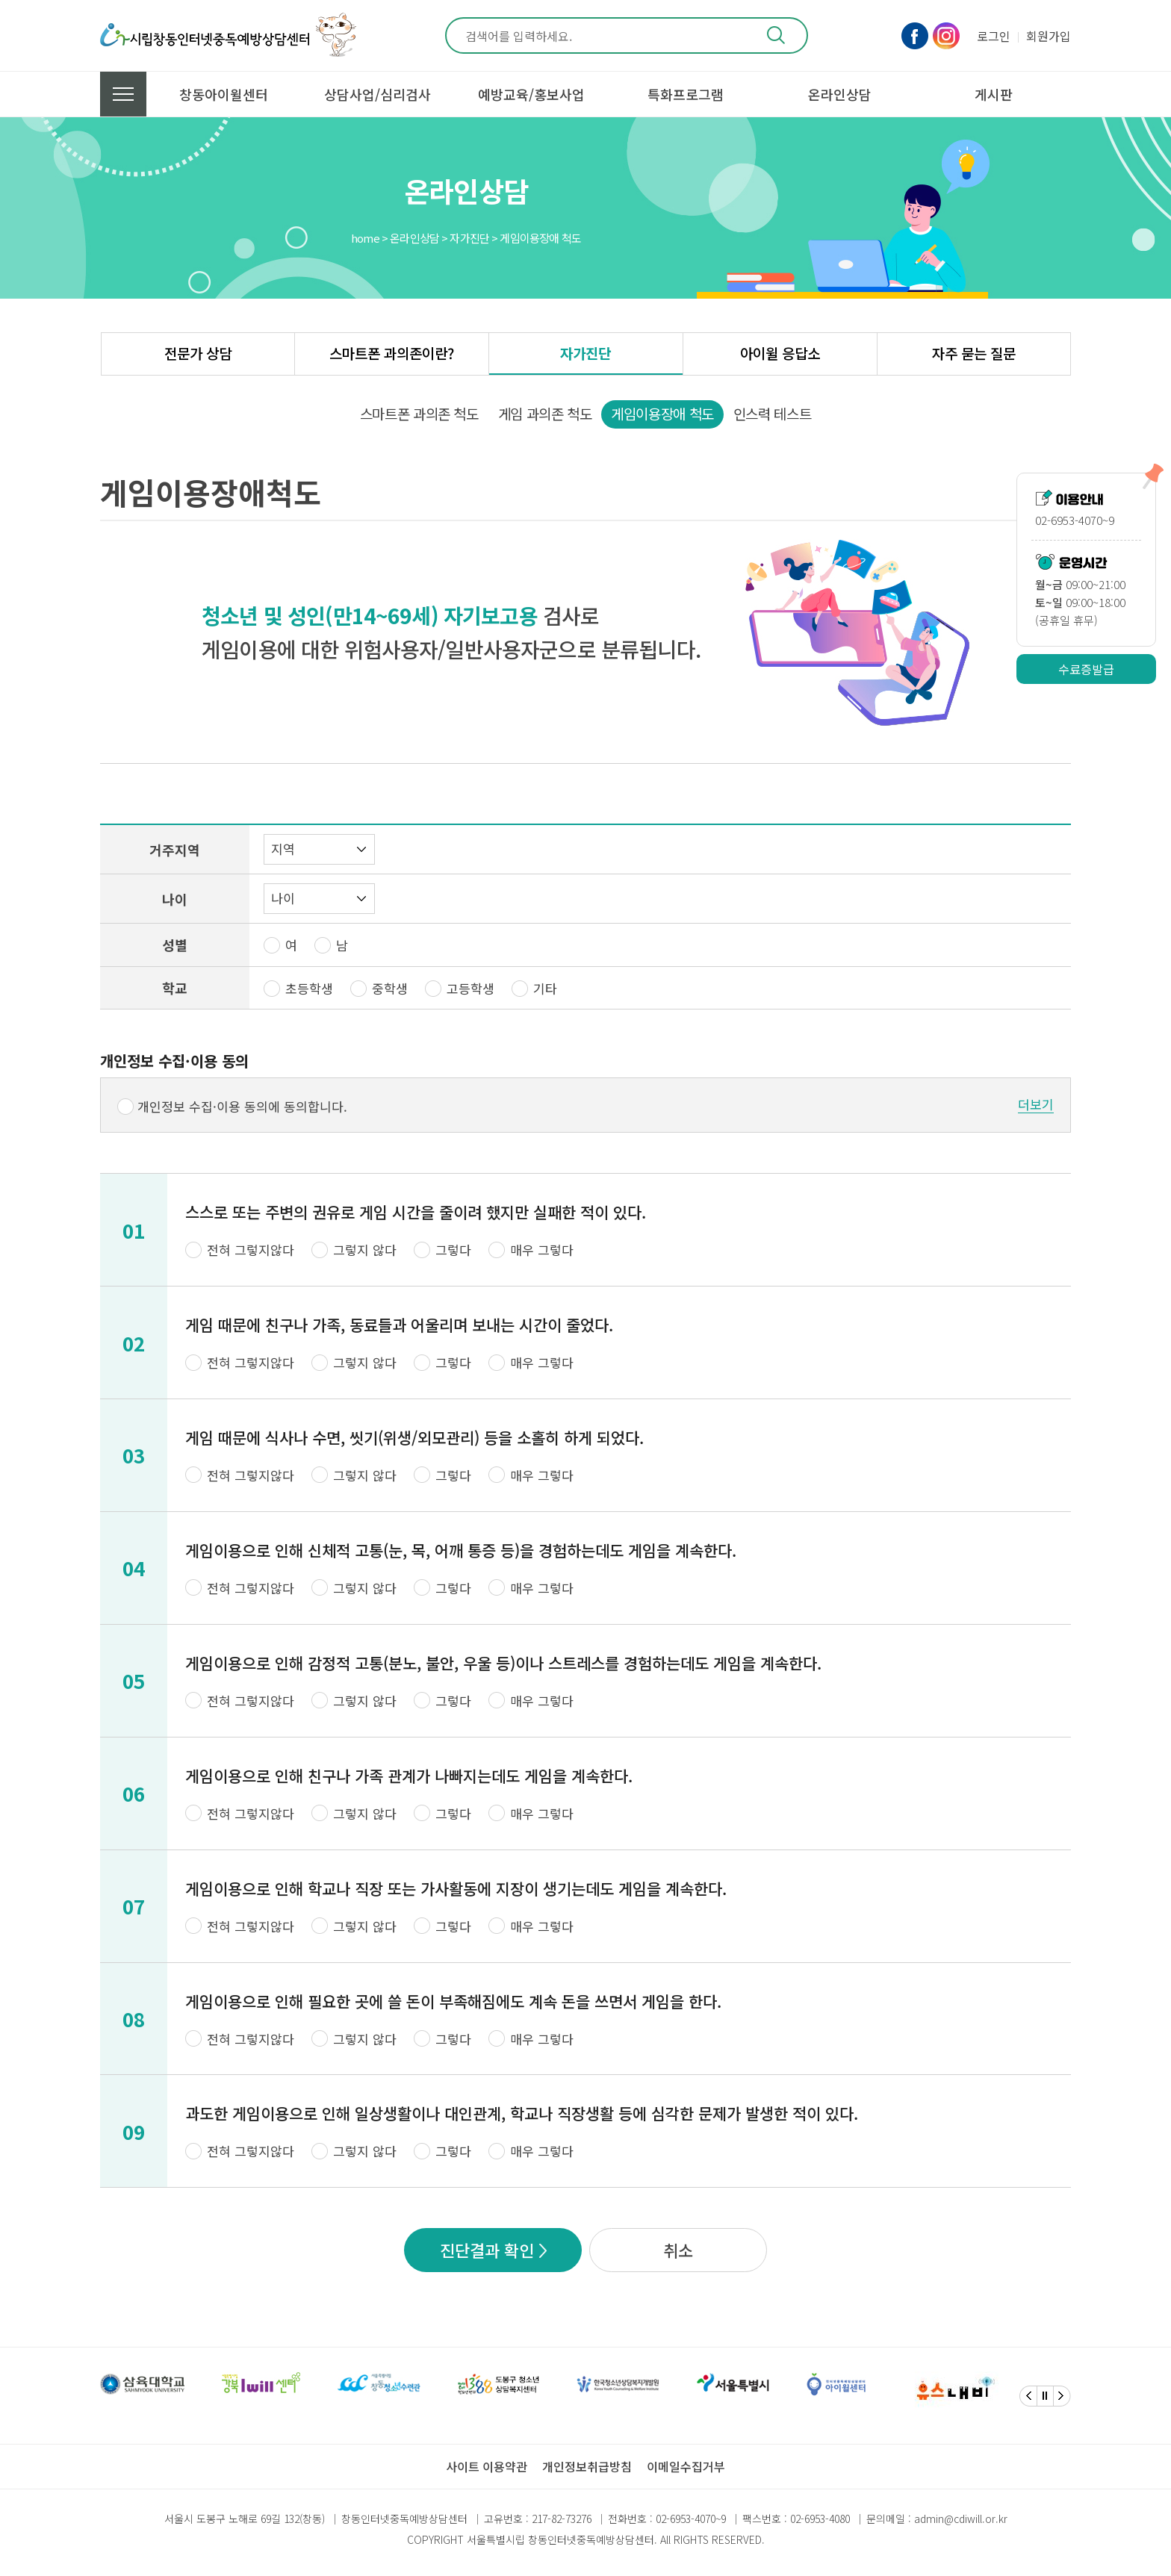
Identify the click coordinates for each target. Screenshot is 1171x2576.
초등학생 (309, 988)
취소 (678, 2250)
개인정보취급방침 (587, 2466)
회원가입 (1048, 36)
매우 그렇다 (542, 1249)
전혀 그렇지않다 (250, 1249)
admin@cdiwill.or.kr (960, 2518)
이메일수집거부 (686, 2466)
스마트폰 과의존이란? (391, 353)
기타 (545, 988)
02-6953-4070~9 (691, 2518)
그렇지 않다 (365, 1249)
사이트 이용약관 (486, 2466)
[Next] (1062, 2396)
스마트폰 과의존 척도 (419, 413)
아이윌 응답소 (780, 353)
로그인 (993, 36)
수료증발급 (1086, 669)
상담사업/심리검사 (377, 94)
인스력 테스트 (772, 413)
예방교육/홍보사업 (531, 94)
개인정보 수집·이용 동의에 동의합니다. (242, 1106)
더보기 (1036, 1104)
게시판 (994, 94)
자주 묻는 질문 (974, 353)
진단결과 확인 (487, 2250)
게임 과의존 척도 (545, 413)
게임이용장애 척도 (662, 413)
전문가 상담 (198, 353)
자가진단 (585, 353)
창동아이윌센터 (223, 94)
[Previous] (1028, 2396)
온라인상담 (840, 94)
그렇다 (453, 1249)
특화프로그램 (685, 94)
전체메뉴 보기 (123, 94)
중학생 (390, 988)
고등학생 (470, 988)
